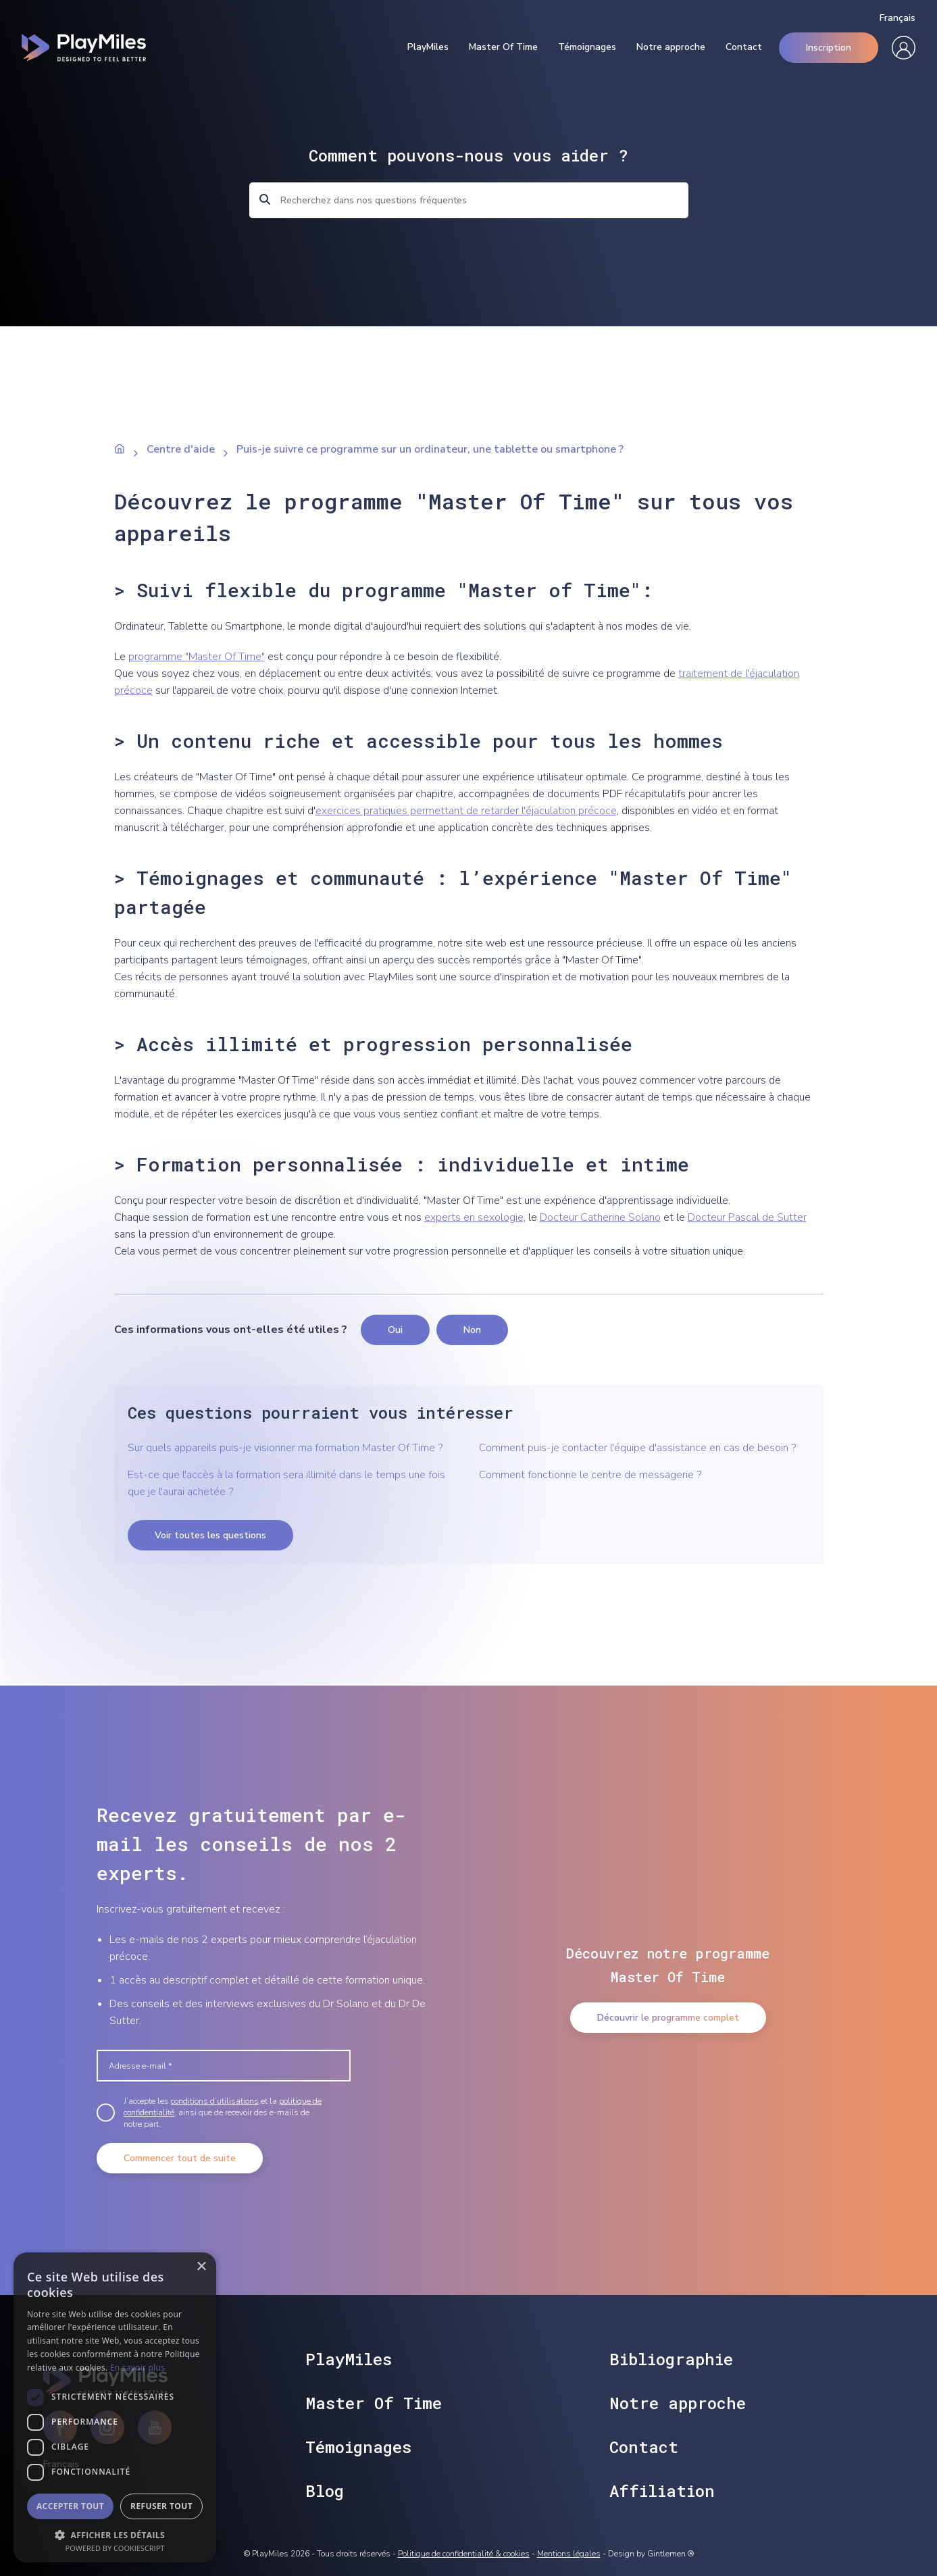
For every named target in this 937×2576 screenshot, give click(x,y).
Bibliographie (671, 2359)
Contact (744, 47)
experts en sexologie (474, 1217)
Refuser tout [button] (161, 2506)
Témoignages (587, 47)
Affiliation (662, 2491)
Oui (395, 1329)
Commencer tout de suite (180, 2158)
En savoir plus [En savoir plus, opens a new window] (137, 2367)
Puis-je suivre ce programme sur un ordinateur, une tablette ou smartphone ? (430, 449)
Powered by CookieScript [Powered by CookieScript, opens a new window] (115, 2548)
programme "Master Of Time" (196, 656)
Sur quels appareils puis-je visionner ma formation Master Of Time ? (285, 1447)
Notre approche (670, 47)
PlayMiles (428, 47)
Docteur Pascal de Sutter (747, 1217)
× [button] (201, 2267)
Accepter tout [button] (70, 2506)
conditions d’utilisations (215, 2101)
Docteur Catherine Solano (600, 1217)
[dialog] (115, 2407)
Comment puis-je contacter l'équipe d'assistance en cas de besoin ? (637, 1447)
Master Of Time (503, 47)
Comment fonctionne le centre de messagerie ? (590, 1474)
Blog (324, 2491)
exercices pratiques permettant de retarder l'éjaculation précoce (466, 810)
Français (897, 18)
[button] (115, 2534)
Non (472, 1329)
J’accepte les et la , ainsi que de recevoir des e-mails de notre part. (223, 2112)
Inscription (828, 47)
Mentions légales (569, 2553)
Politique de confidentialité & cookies (464, 2553)
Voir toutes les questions (210, 1535)
